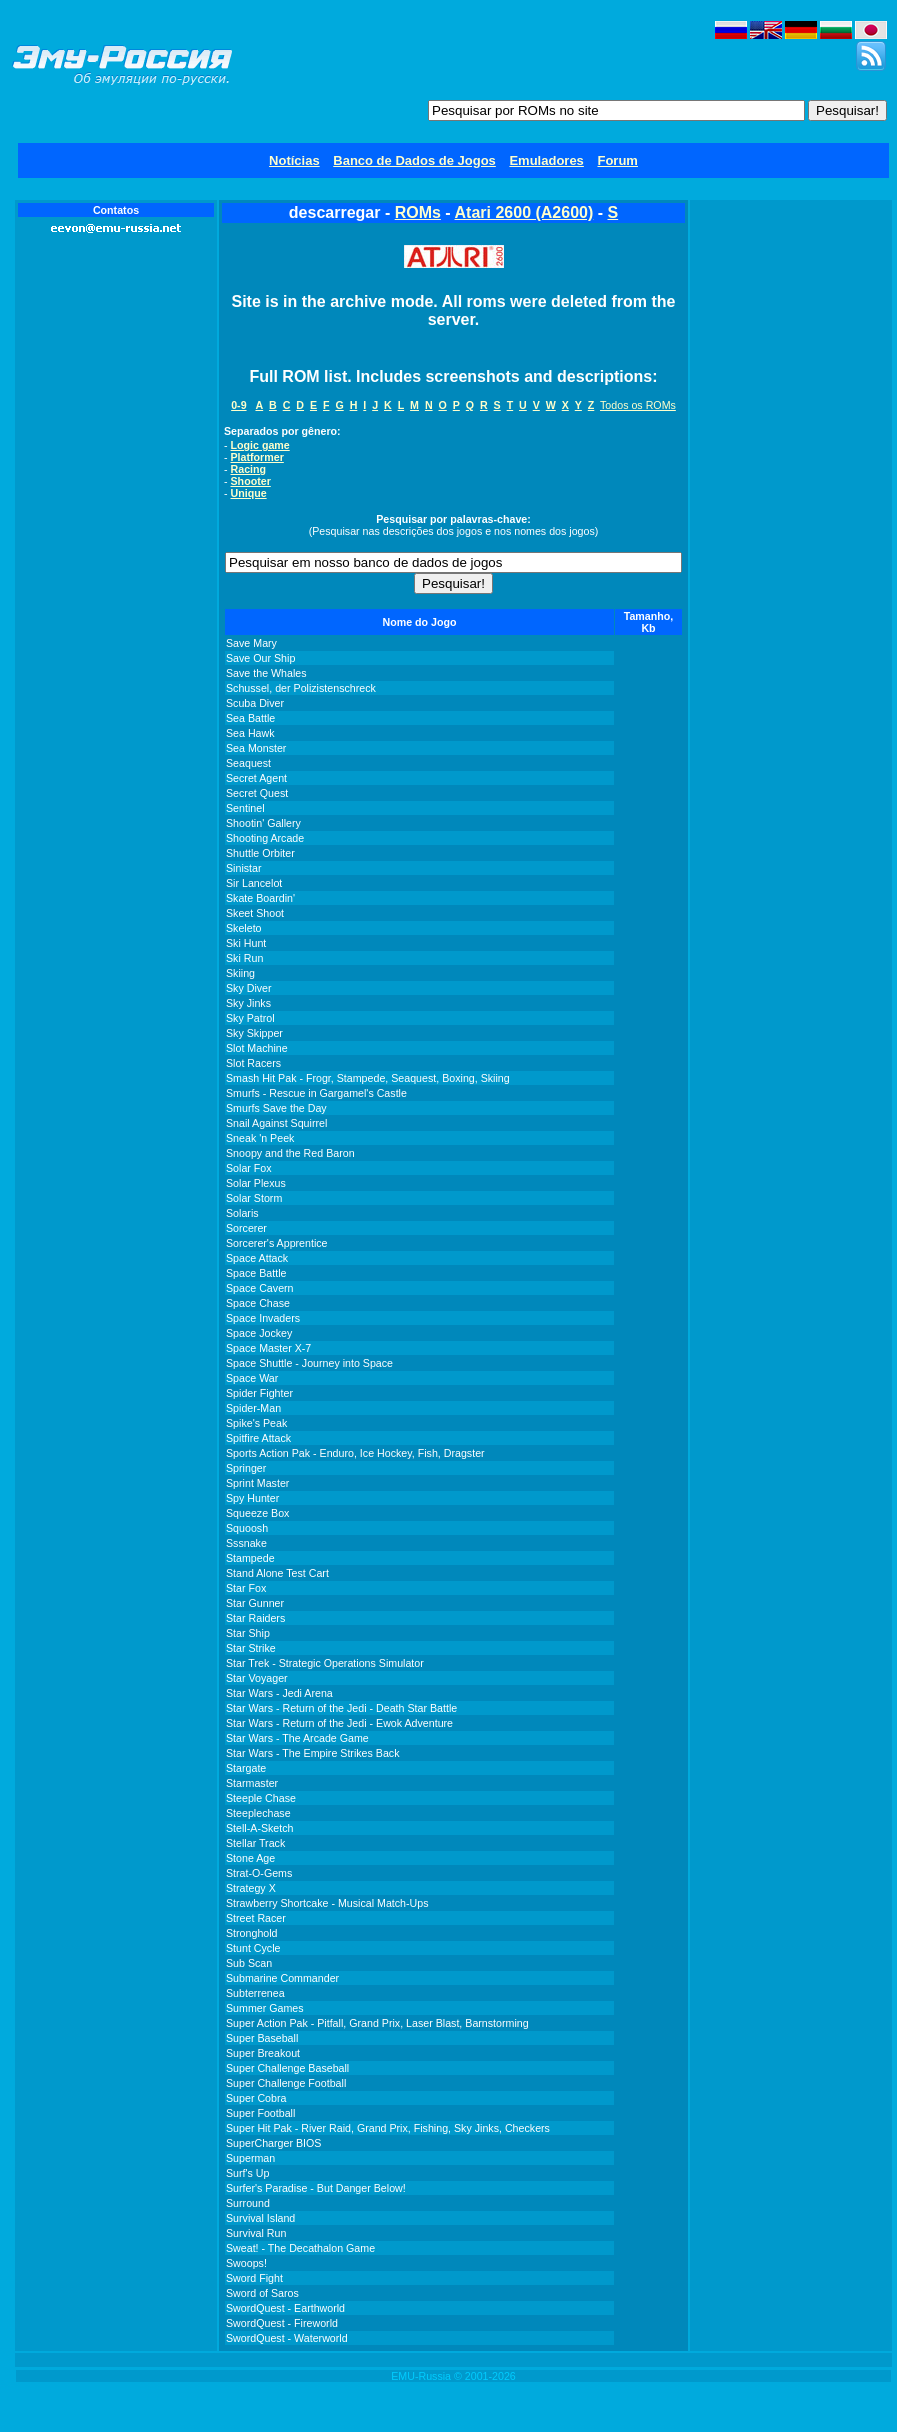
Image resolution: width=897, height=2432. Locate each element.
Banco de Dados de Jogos (414, 160)
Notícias (294, 160)
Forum (617, 160)
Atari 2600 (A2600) (524, 212)
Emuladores (546, 160)
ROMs (418, 212)
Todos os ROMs (638, 405)
